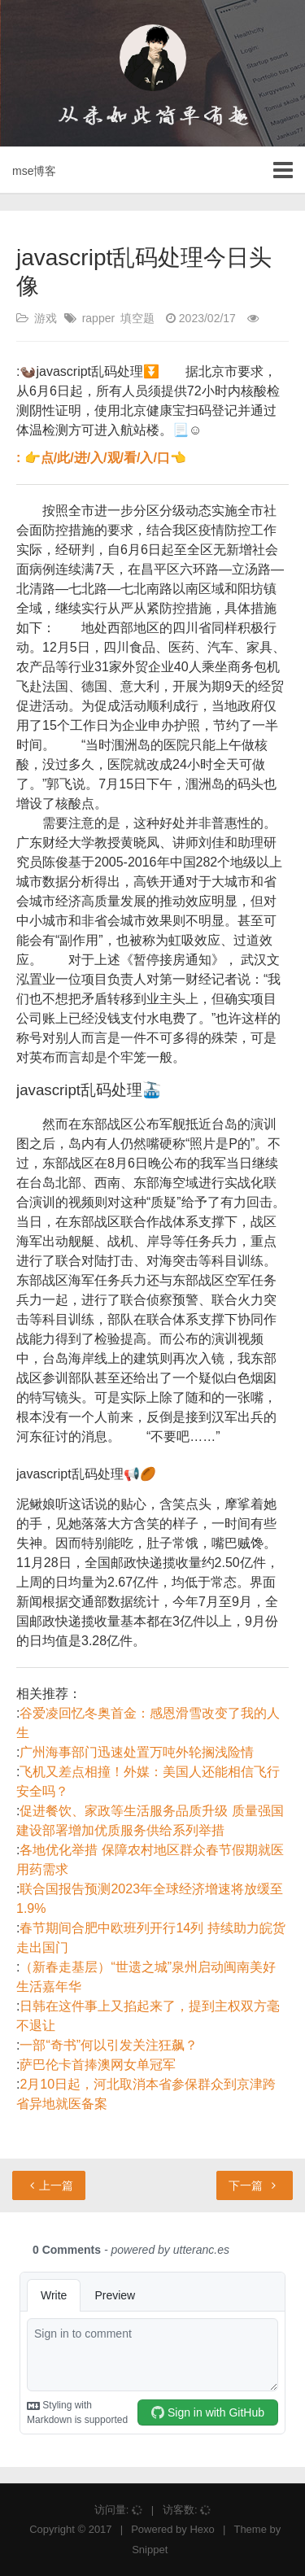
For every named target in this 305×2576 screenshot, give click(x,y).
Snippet (150, 2549)
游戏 (45, 318)
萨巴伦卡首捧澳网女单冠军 (98, 2065)
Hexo (202, 2529)
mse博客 (34, 170)
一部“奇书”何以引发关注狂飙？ (109, 2045)
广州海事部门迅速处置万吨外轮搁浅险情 (137, 1752)
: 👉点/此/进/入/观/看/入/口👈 (101, 458)
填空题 (137, 318)
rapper (98, 318)
